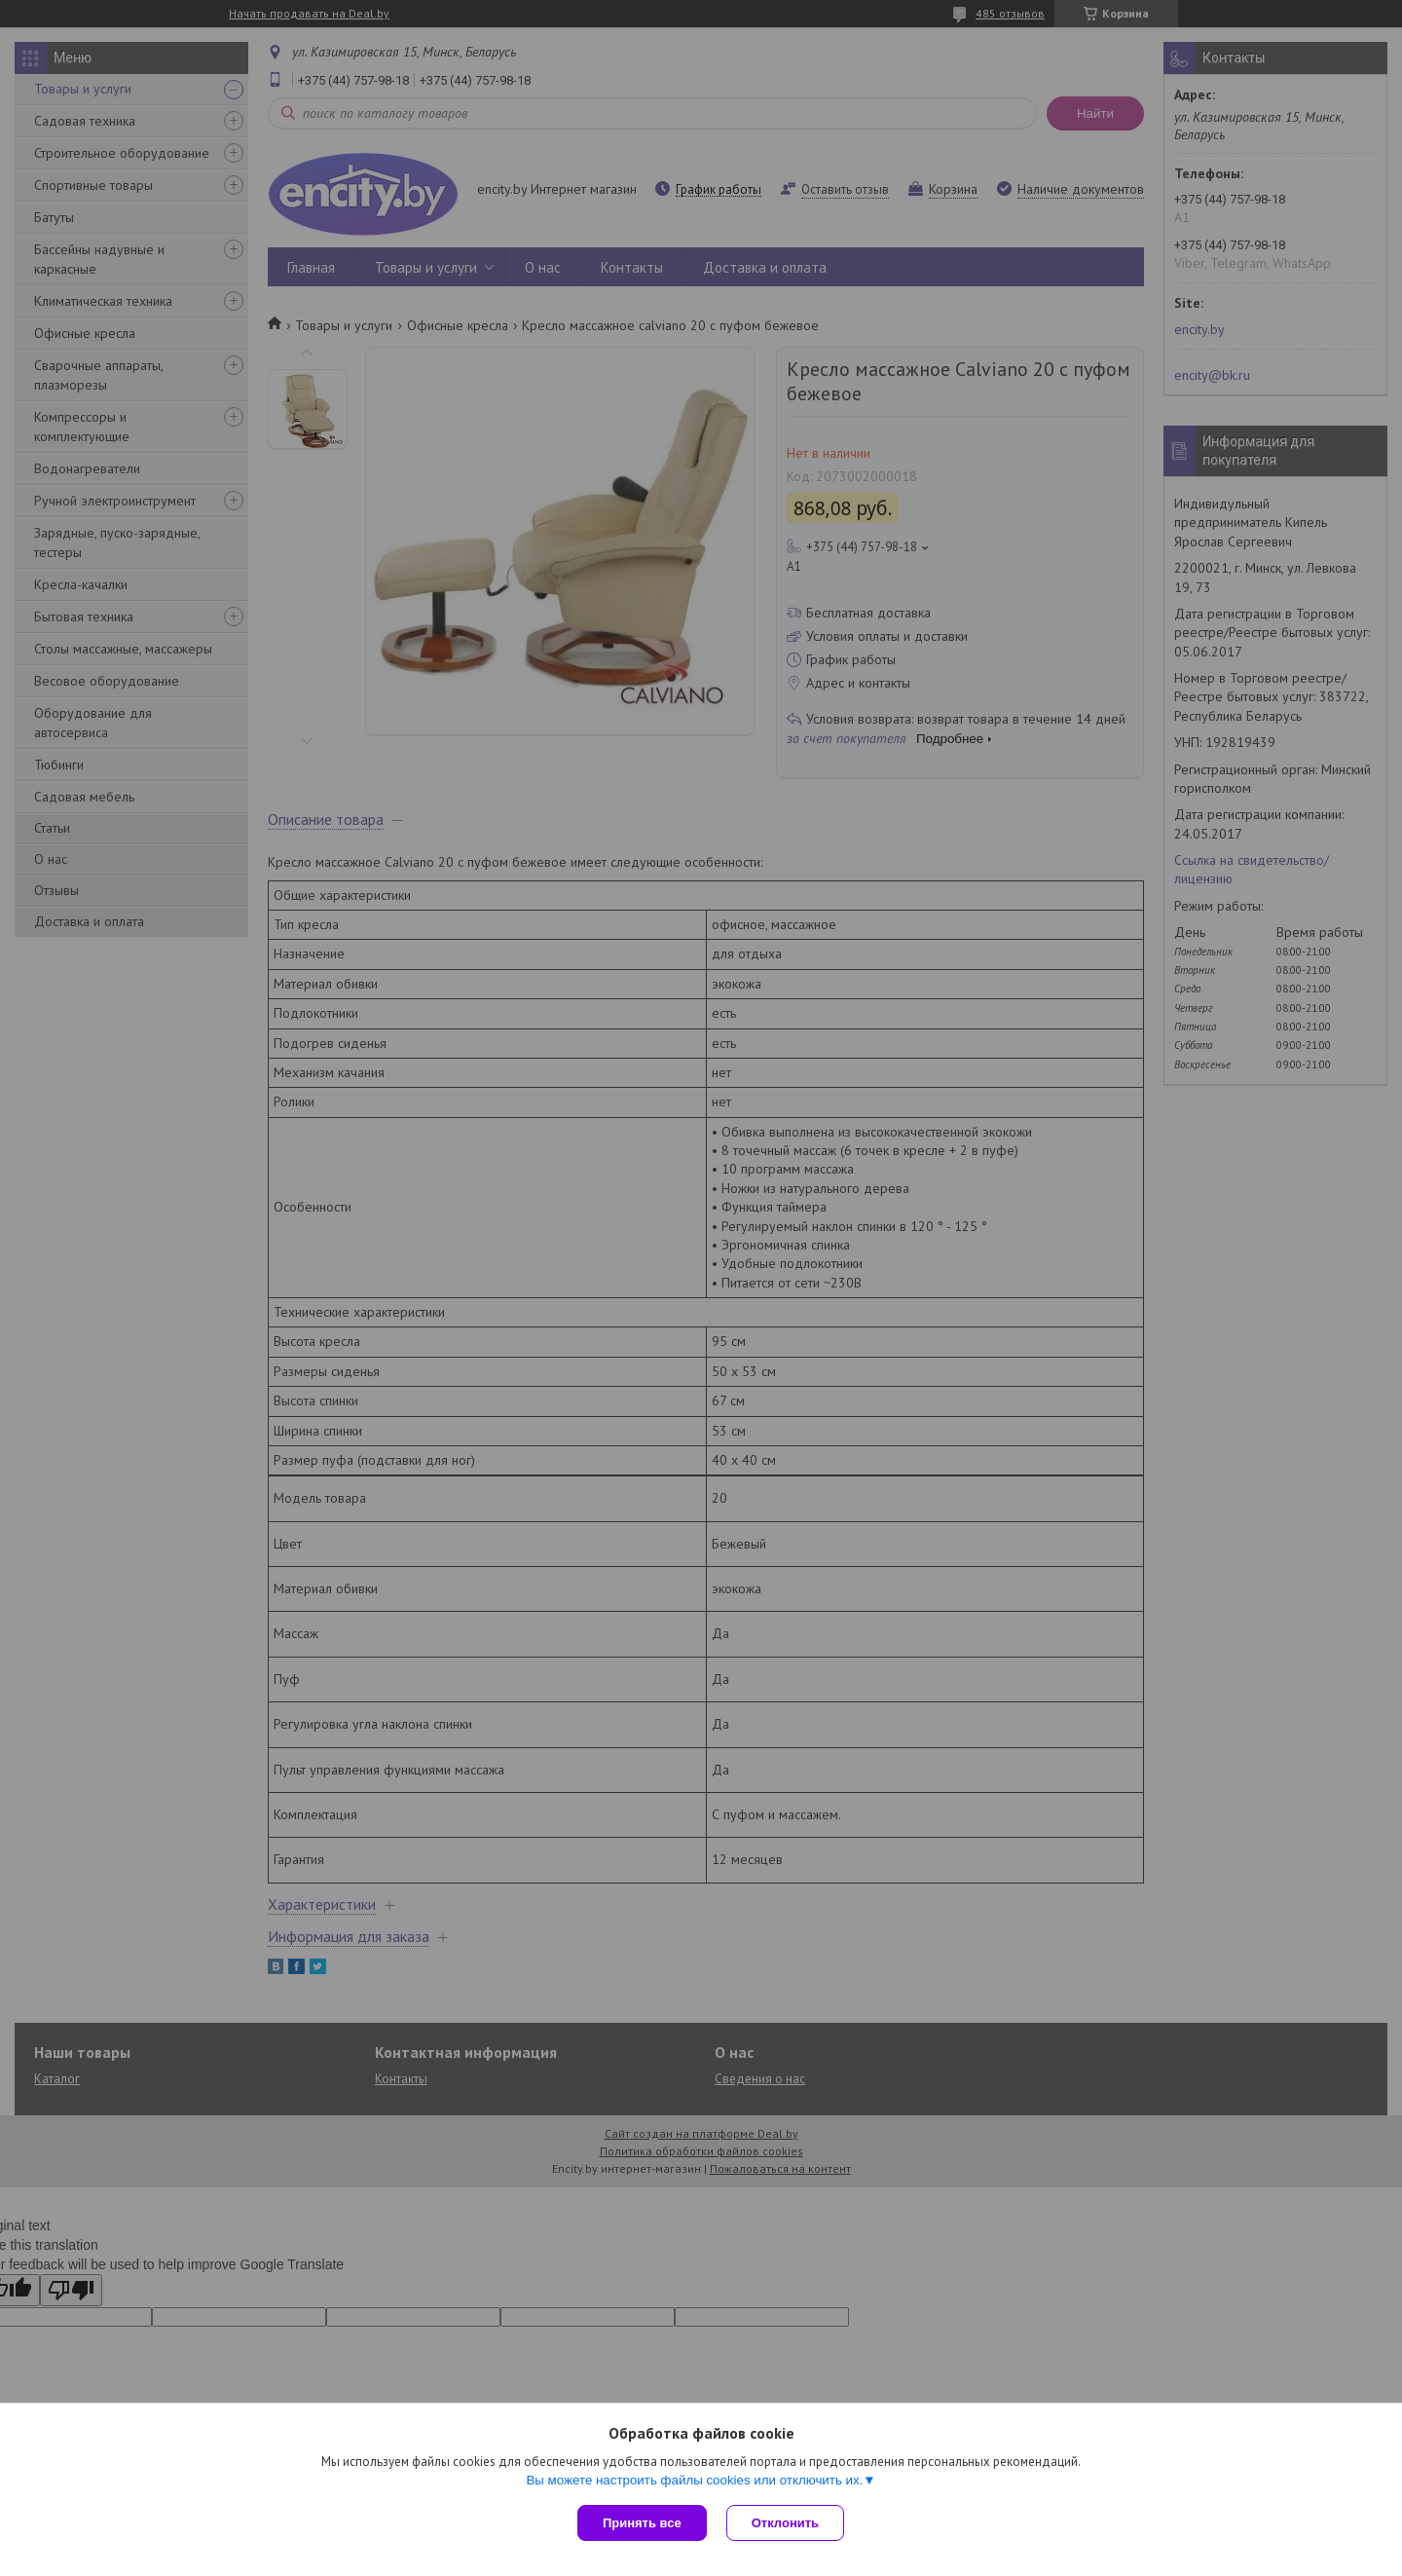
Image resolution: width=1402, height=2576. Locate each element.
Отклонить (785, 2523)
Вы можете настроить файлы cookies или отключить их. (694, 2480)
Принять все (642, 2523)
